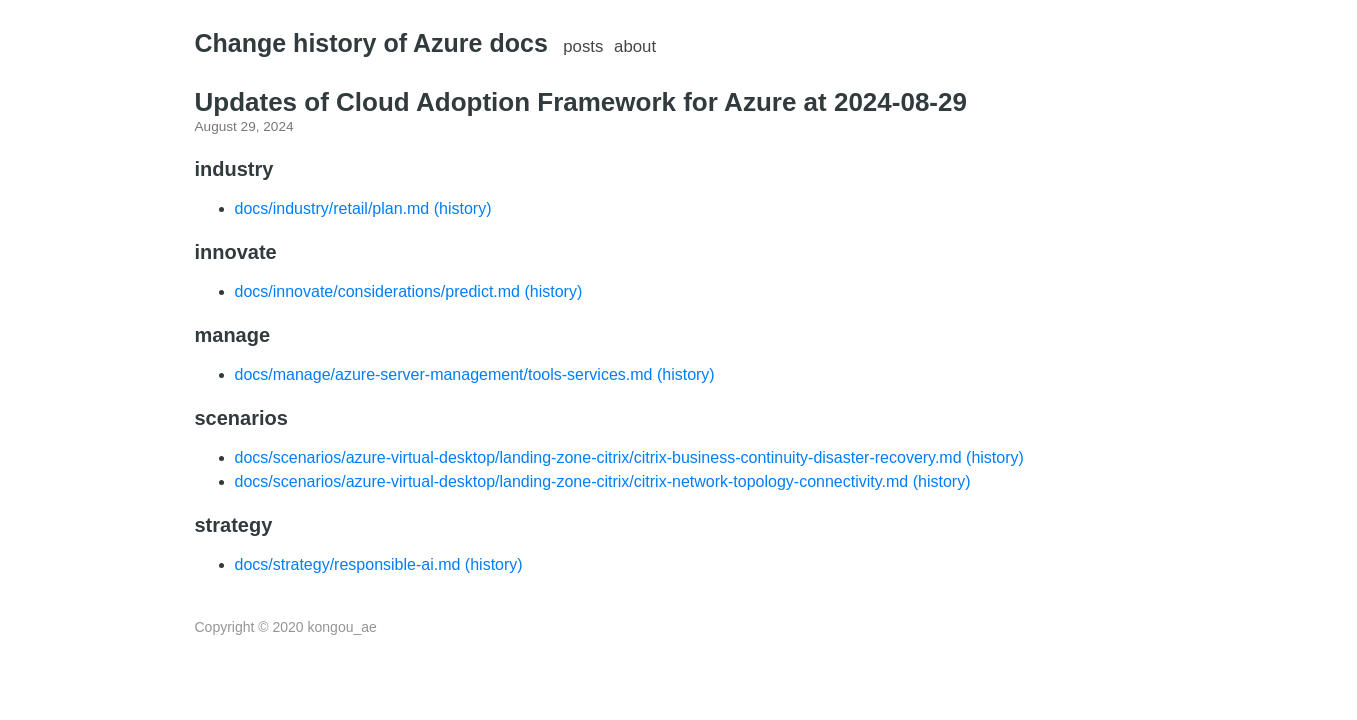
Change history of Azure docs (371, 43)
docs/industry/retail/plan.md (332, 208)
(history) (463, 208)
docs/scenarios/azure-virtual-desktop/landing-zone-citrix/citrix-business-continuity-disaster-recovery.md (598, 457)
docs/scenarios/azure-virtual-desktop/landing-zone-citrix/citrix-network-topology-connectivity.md (572, 481)
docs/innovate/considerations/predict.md (378, 291)
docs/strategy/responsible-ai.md (348, 564)
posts (583, 46)
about (635, 46)
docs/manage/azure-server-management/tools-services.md (444, 374)
